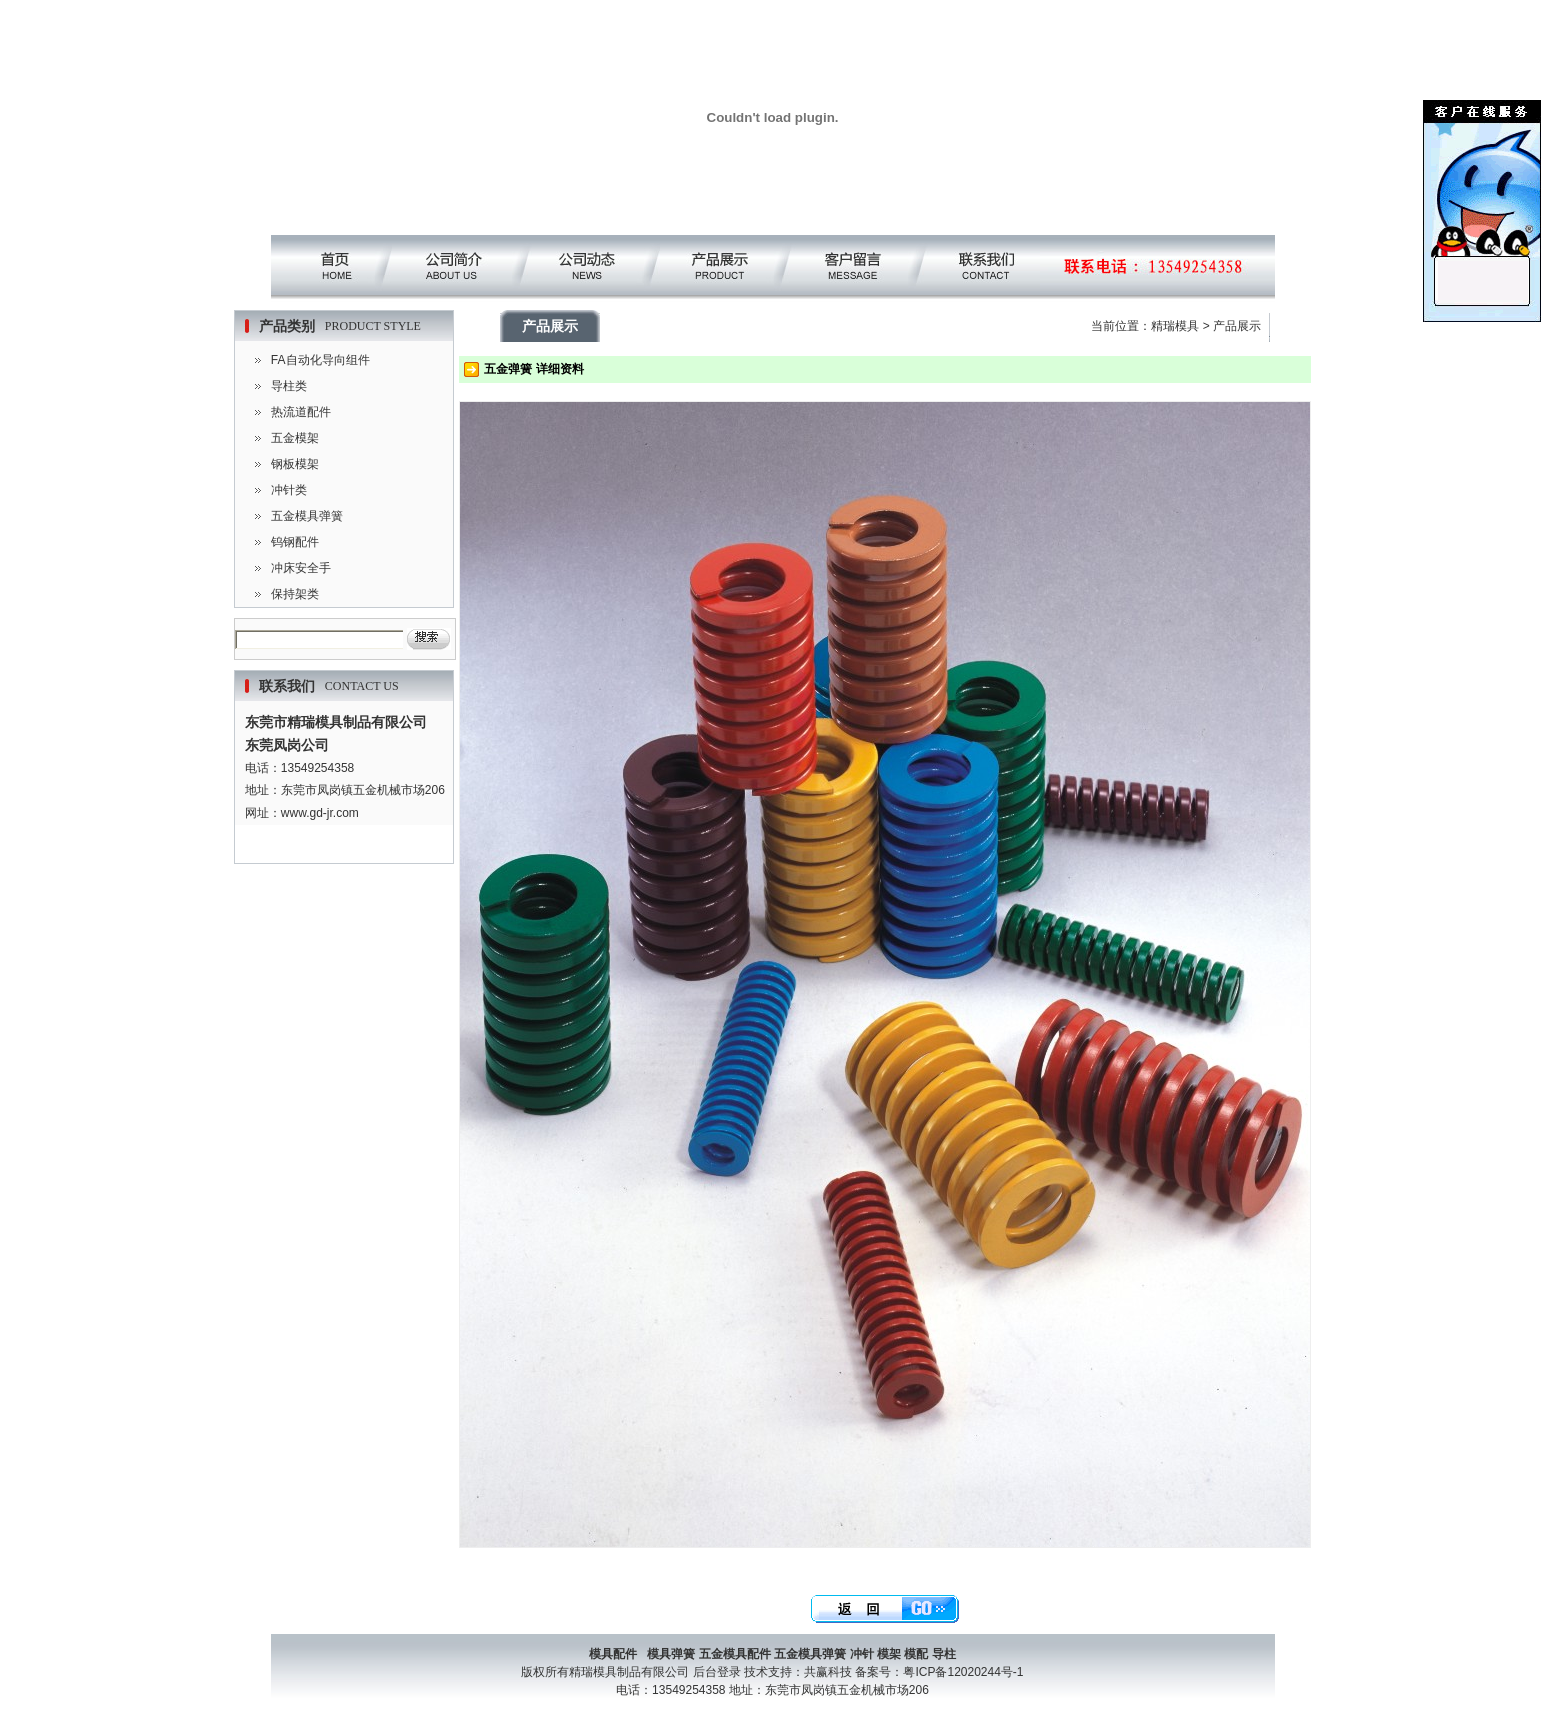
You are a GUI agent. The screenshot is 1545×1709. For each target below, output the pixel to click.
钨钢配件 (295, 542)
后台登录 (717, 1672)
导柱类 (289, 386)
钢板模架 (295, 464)
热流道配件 (301, 412)
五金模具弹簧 (307, 516)
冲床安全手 (301, 568)
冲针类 (289, 490)
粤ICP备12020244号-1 (963, 1672)
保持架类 (295, 594)
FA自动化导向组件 (320, 360)
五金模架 (295, 438)
